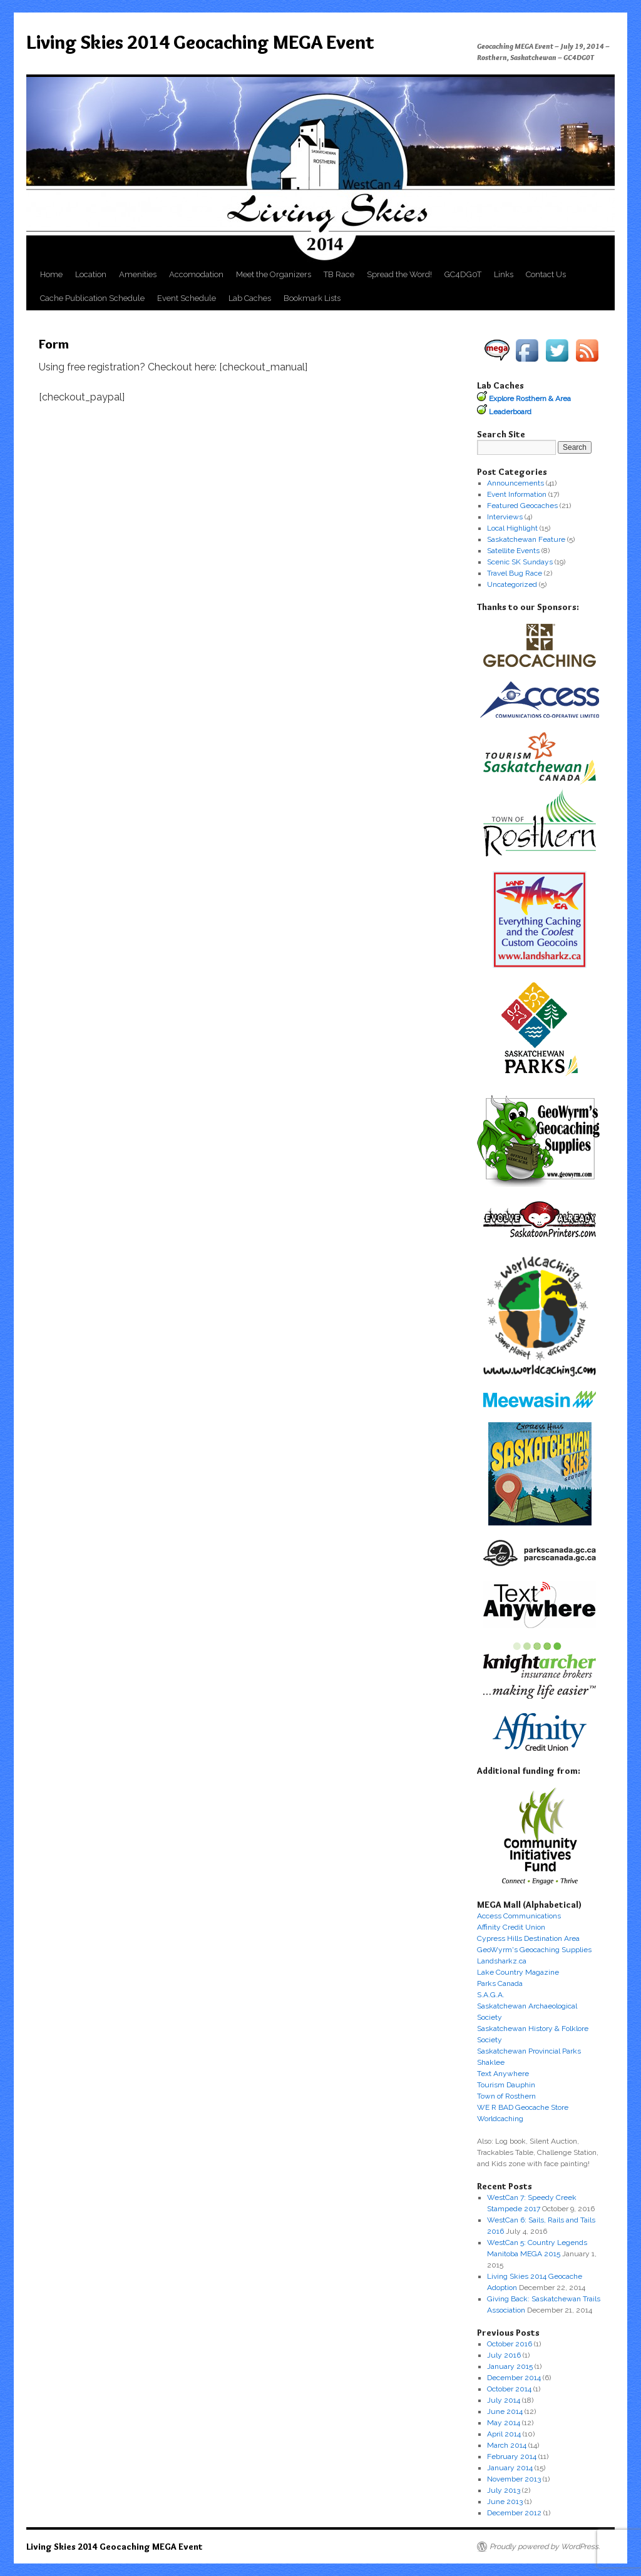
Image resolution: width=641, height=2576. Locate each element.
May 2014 (503, 2422)
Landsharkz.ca (501, 1961)
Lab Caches (249, 298)
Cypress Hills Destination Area (528, 1938)
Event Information (516, 494)
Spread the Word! (399, 274)
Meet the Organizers (273, 274)
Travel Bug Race (514, 573)
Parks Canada (500, 1983)
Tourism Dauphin (506, 2084)
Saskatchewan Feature (526, 539)
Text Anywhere (503, 2073)
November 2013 (514, 2479)
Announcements (515, 483)
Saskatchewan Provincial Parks (529, 2051)
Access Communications (519, 1916)
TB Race (339, 274)
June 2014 (505, 2411)
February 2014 (511, 2456)
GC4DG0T (462, 274)
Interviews (505, 516)
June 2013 (505, 2501)
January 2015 (510, 2366)
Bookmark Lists (312, 298)
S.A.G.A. (491, 1994)
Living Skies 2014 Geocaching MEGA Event (200, 42)
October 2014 (509, 2389)
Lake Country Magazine (518, 1972)
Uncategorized (512, 584)
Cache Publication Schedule (92, 298)
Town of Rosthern (506, 2096)
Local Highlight (512, 528)
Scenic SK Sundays (520, 561)
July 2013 (503, 2490)
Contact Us (546, 274)
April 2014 (504, 2434)
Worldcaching (500, 2118)
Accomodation (196, 274)
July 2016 (504, 2355)
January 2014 (510, 2467)
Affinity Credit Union (511, 1927)
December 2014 (514, 2377)
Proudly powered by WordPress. (545, 2546)
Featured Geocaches (522, 505)
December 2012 (514, 2512)
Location (90, 274)
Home (51, 274)
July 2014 (503, 2400)
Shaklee (491, 2062)
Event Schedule (186, 298)
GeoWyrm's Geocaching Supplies (534, 1949)
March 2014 (506, 2445)
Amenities (137, 274)
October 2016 (509, 2343)
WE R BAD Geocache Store (522, 2107)
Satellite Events (513, 550)
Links (503, 274)
